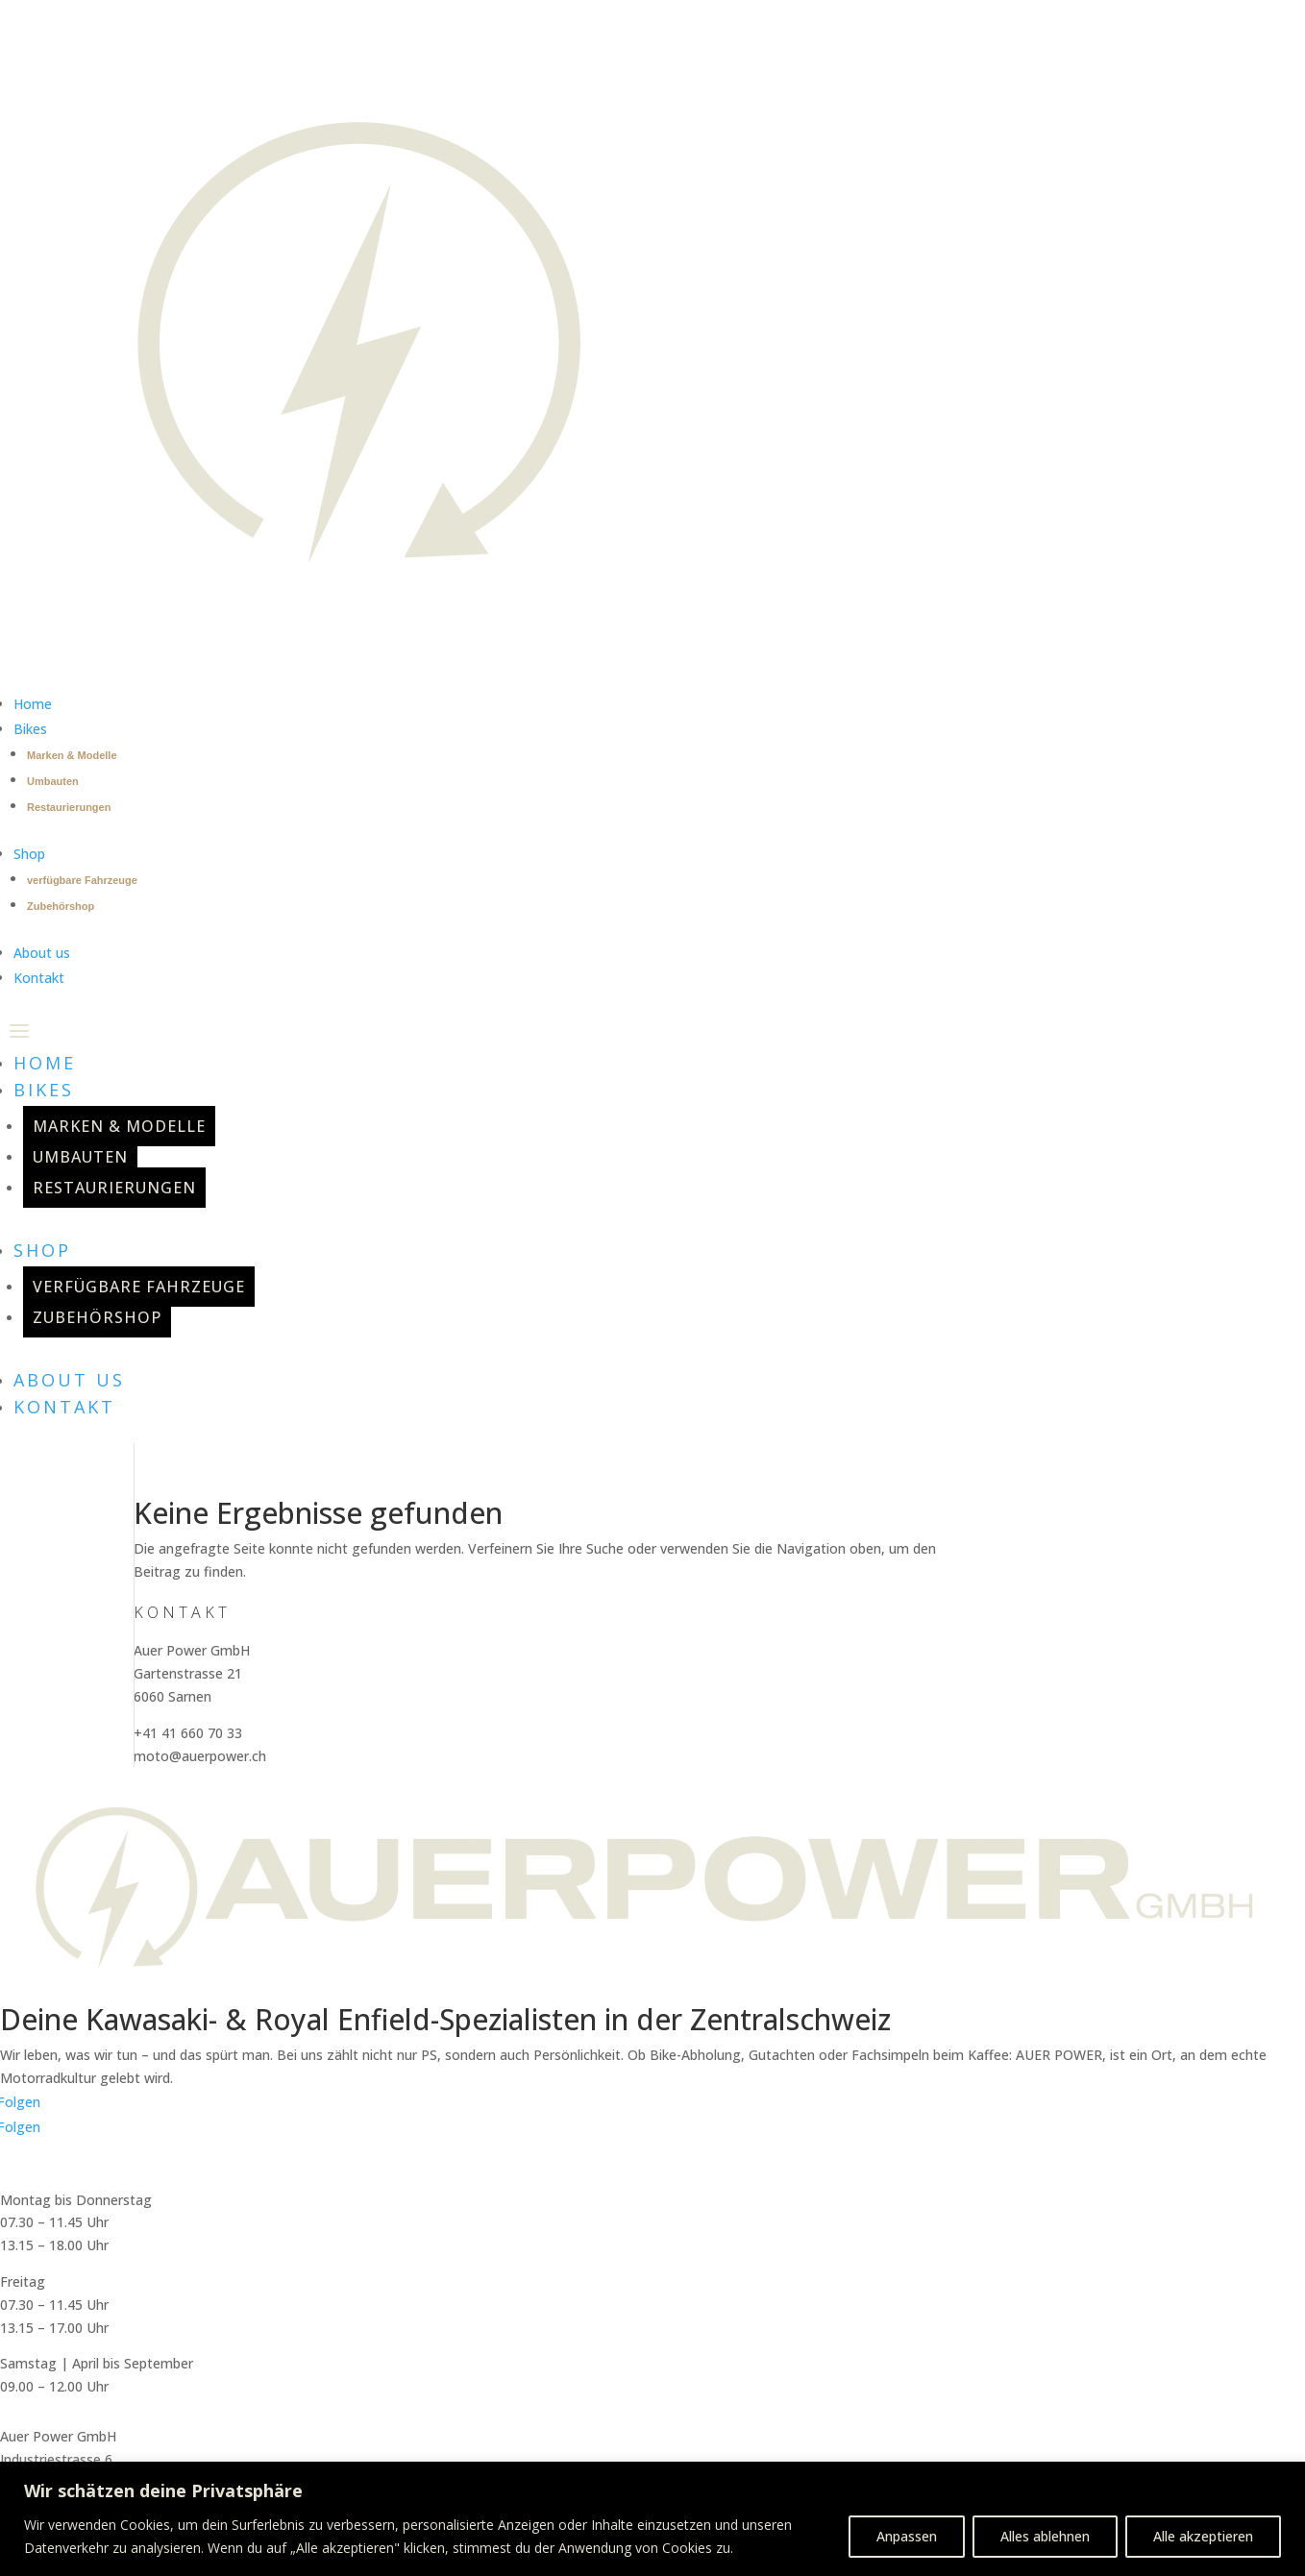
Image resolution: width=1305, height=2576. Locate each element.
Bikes (43, 1089)
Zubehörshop (60, 906)
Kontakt (64, 1406)
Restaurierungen (69, 807)
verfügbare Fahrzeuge (82, 880)
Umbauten (53, 781)
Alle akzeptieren (1203, 2536)
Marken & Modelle (72, 755)
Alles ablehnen (1045, 2536)
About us (69, 1379)
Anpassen (906, 2536)
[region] (652, 2519)
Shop (42, 1250)
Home (44, 1062)
